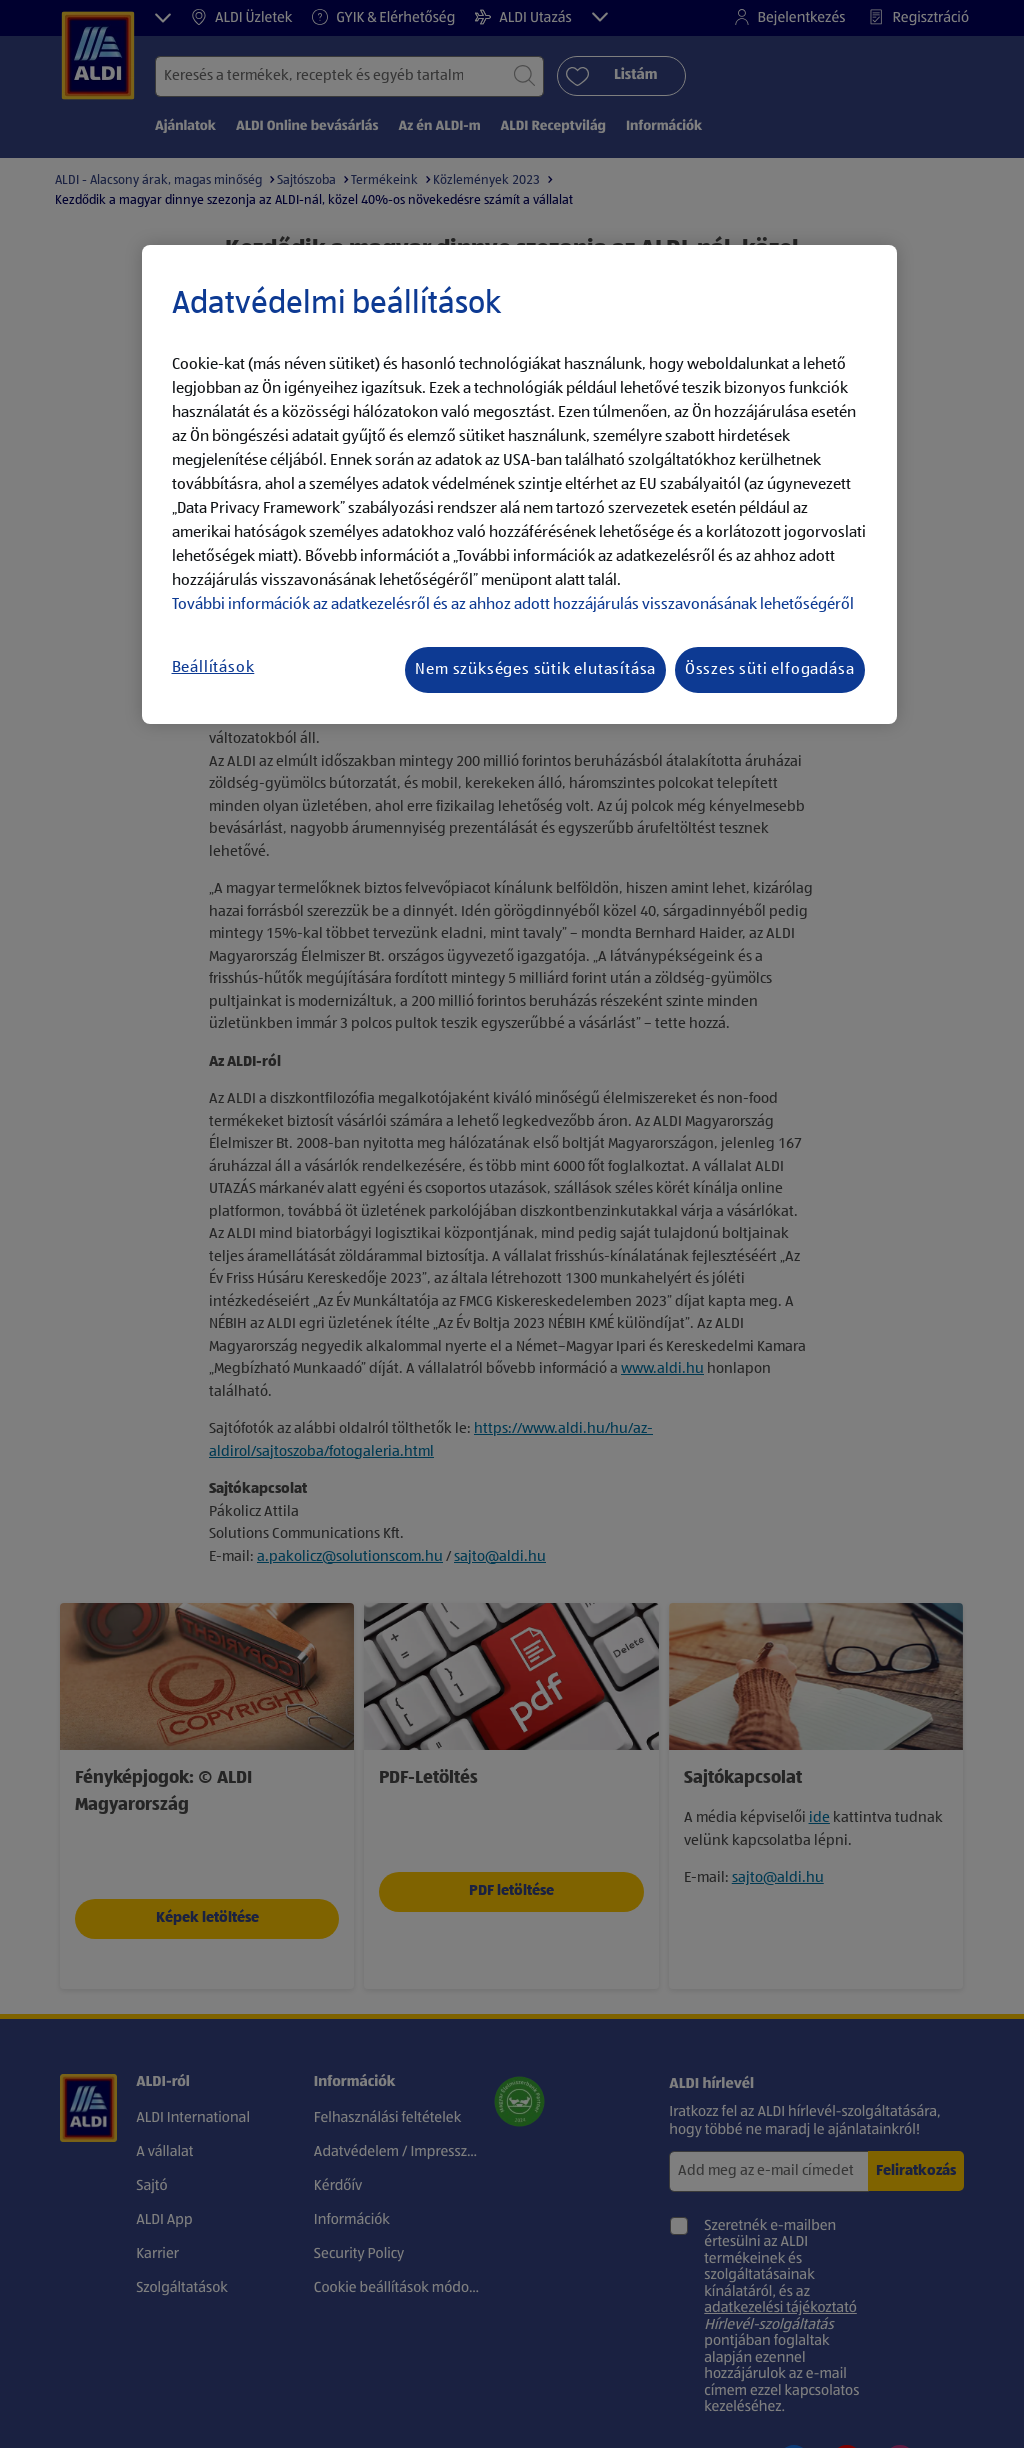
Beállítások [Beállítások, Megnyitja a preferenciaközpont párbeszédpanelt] (213, 668)
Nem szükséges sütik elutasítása (535, 670)
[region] (519, 485)
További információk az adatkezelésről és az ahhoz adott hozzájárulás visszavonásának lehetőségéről (513, 605)
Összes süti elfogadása (770, 670)
